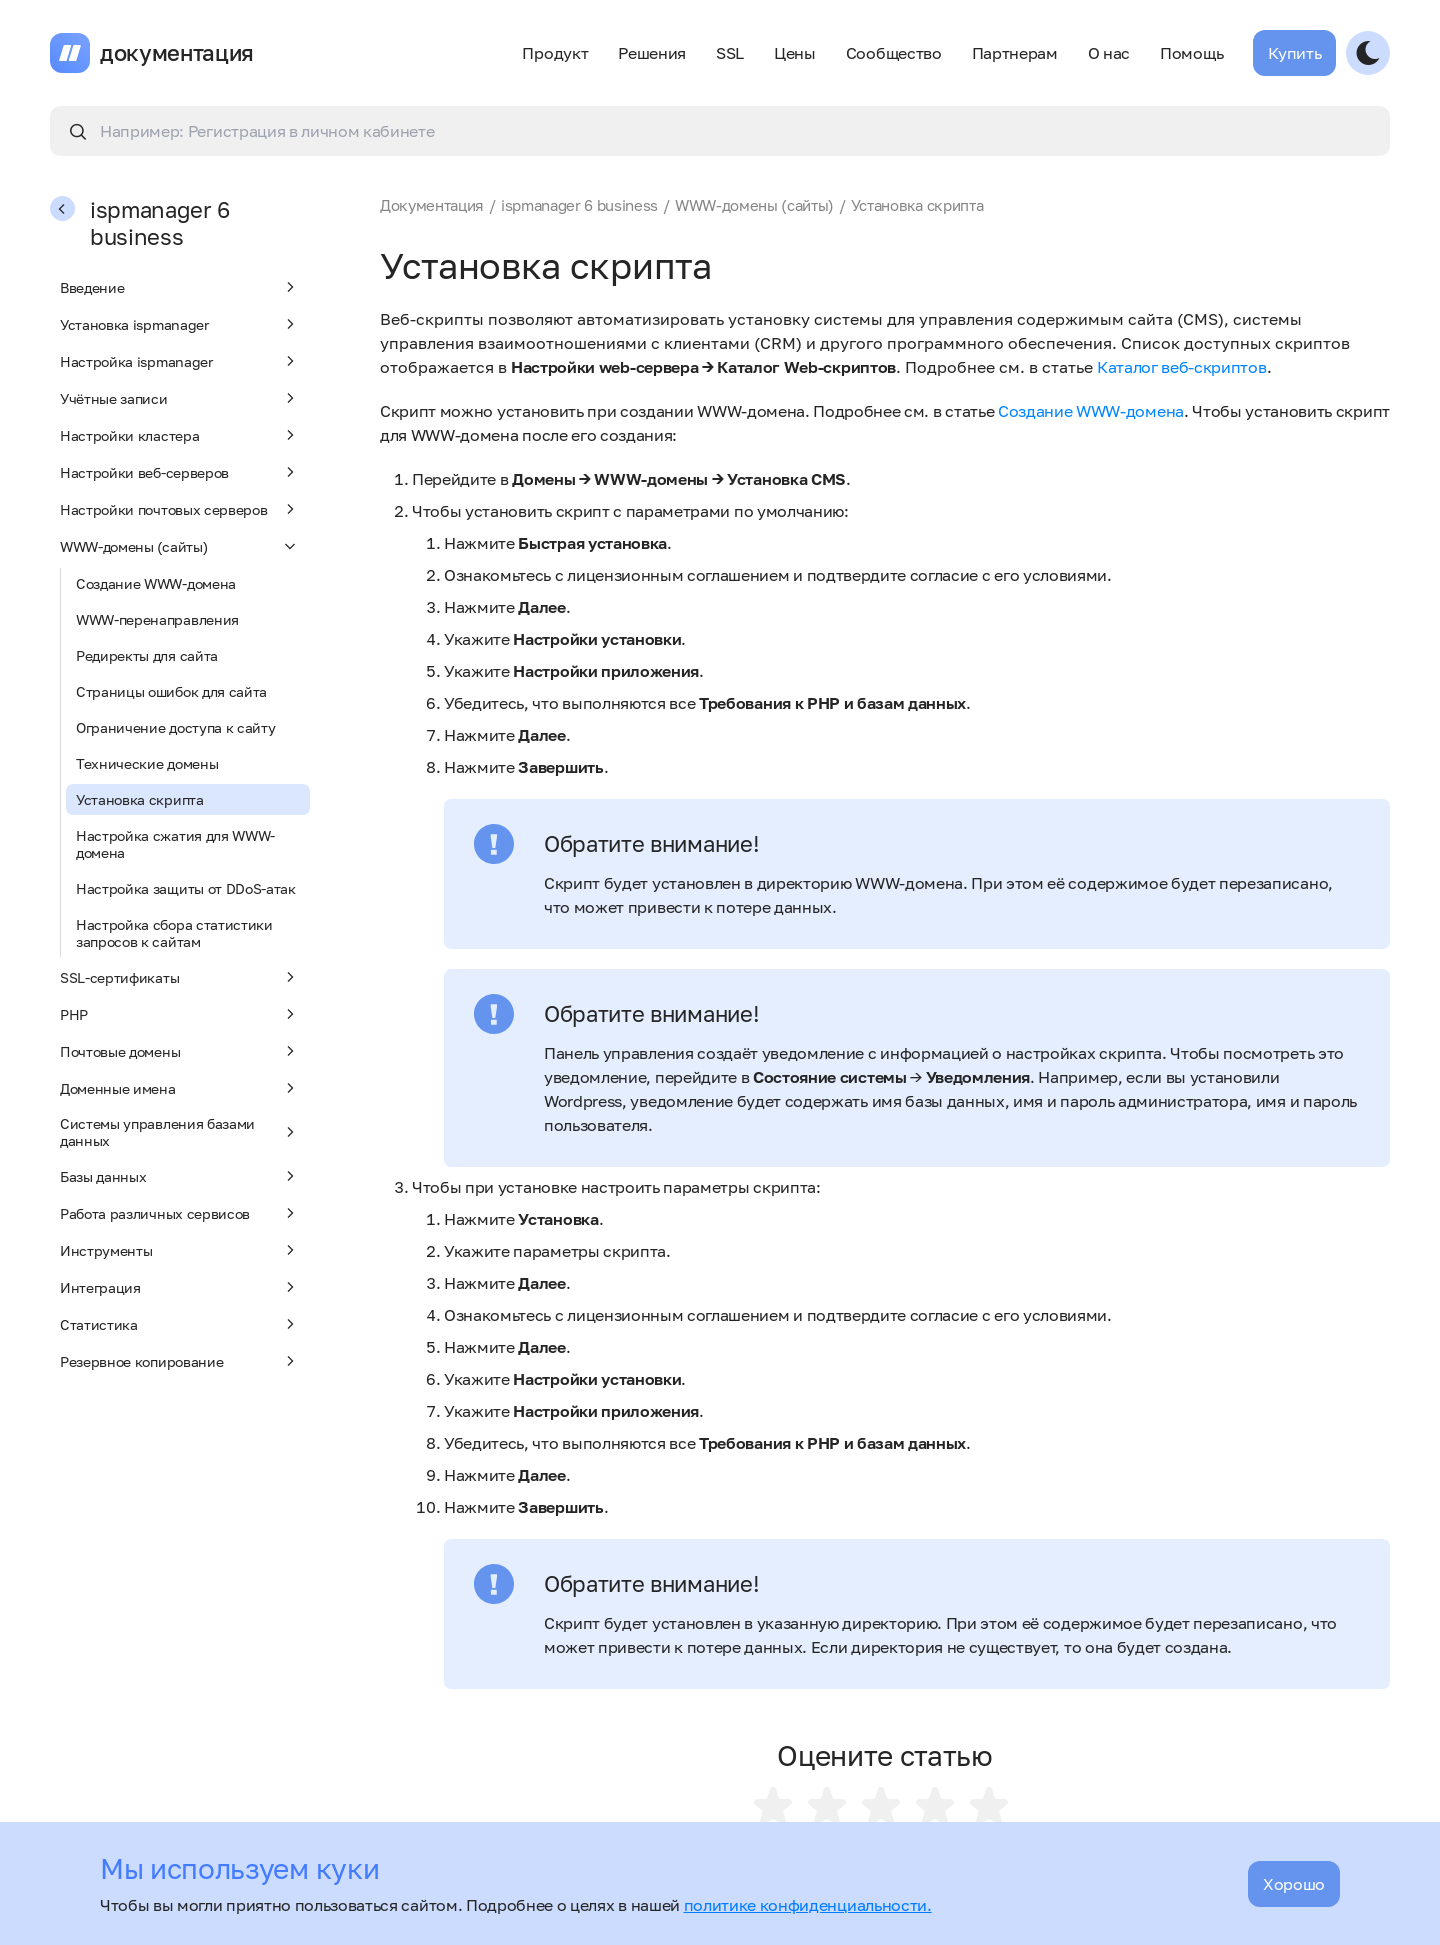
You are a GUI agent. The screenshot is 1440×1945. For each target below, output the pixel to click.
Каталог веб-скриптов (1182, 367)
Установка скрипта (140, 799)
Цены (795, 53)
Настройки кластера (180, 435)
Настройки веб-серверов (180, 472)
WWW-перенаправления (157, 619)
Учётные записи (180, 398)
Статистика (180, 1324)
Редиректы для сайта (147, 655)
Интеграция (180, 1287)
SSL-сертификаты (180, 977)
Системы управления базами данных (180, 1132)
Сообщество (894, 53)
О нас (1109, 53)
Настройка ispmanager (180, 361)
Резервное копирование (180, 1361)
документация (177, 53)
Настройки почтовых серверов (180, 509)
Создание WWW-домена (156, 583)
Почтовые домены (180, 1051)
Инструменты (180, 1250)
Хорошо (1294, 1884)
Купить (1294, 53)
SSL (730, 53)
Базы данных (180, 1176)
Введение (180, 287)
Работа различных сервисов (180, 1213)
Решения (652, 53)
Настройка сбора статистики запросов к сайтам (174, 933)
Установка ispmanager (180, 324)
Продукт (555, 53)
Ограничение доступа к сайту (175, 727)
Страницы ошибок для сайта (171, 691)
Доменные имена (180, 1088)
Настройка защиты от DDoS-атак (186, 888)
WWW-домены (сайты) (180, 546)
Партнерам (1015, 53)
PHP (180, 1014)
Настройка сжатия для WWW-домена (175, 844)
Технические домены (147, 763)
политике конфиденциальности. (808, 1905)
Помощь (1191, 53)
